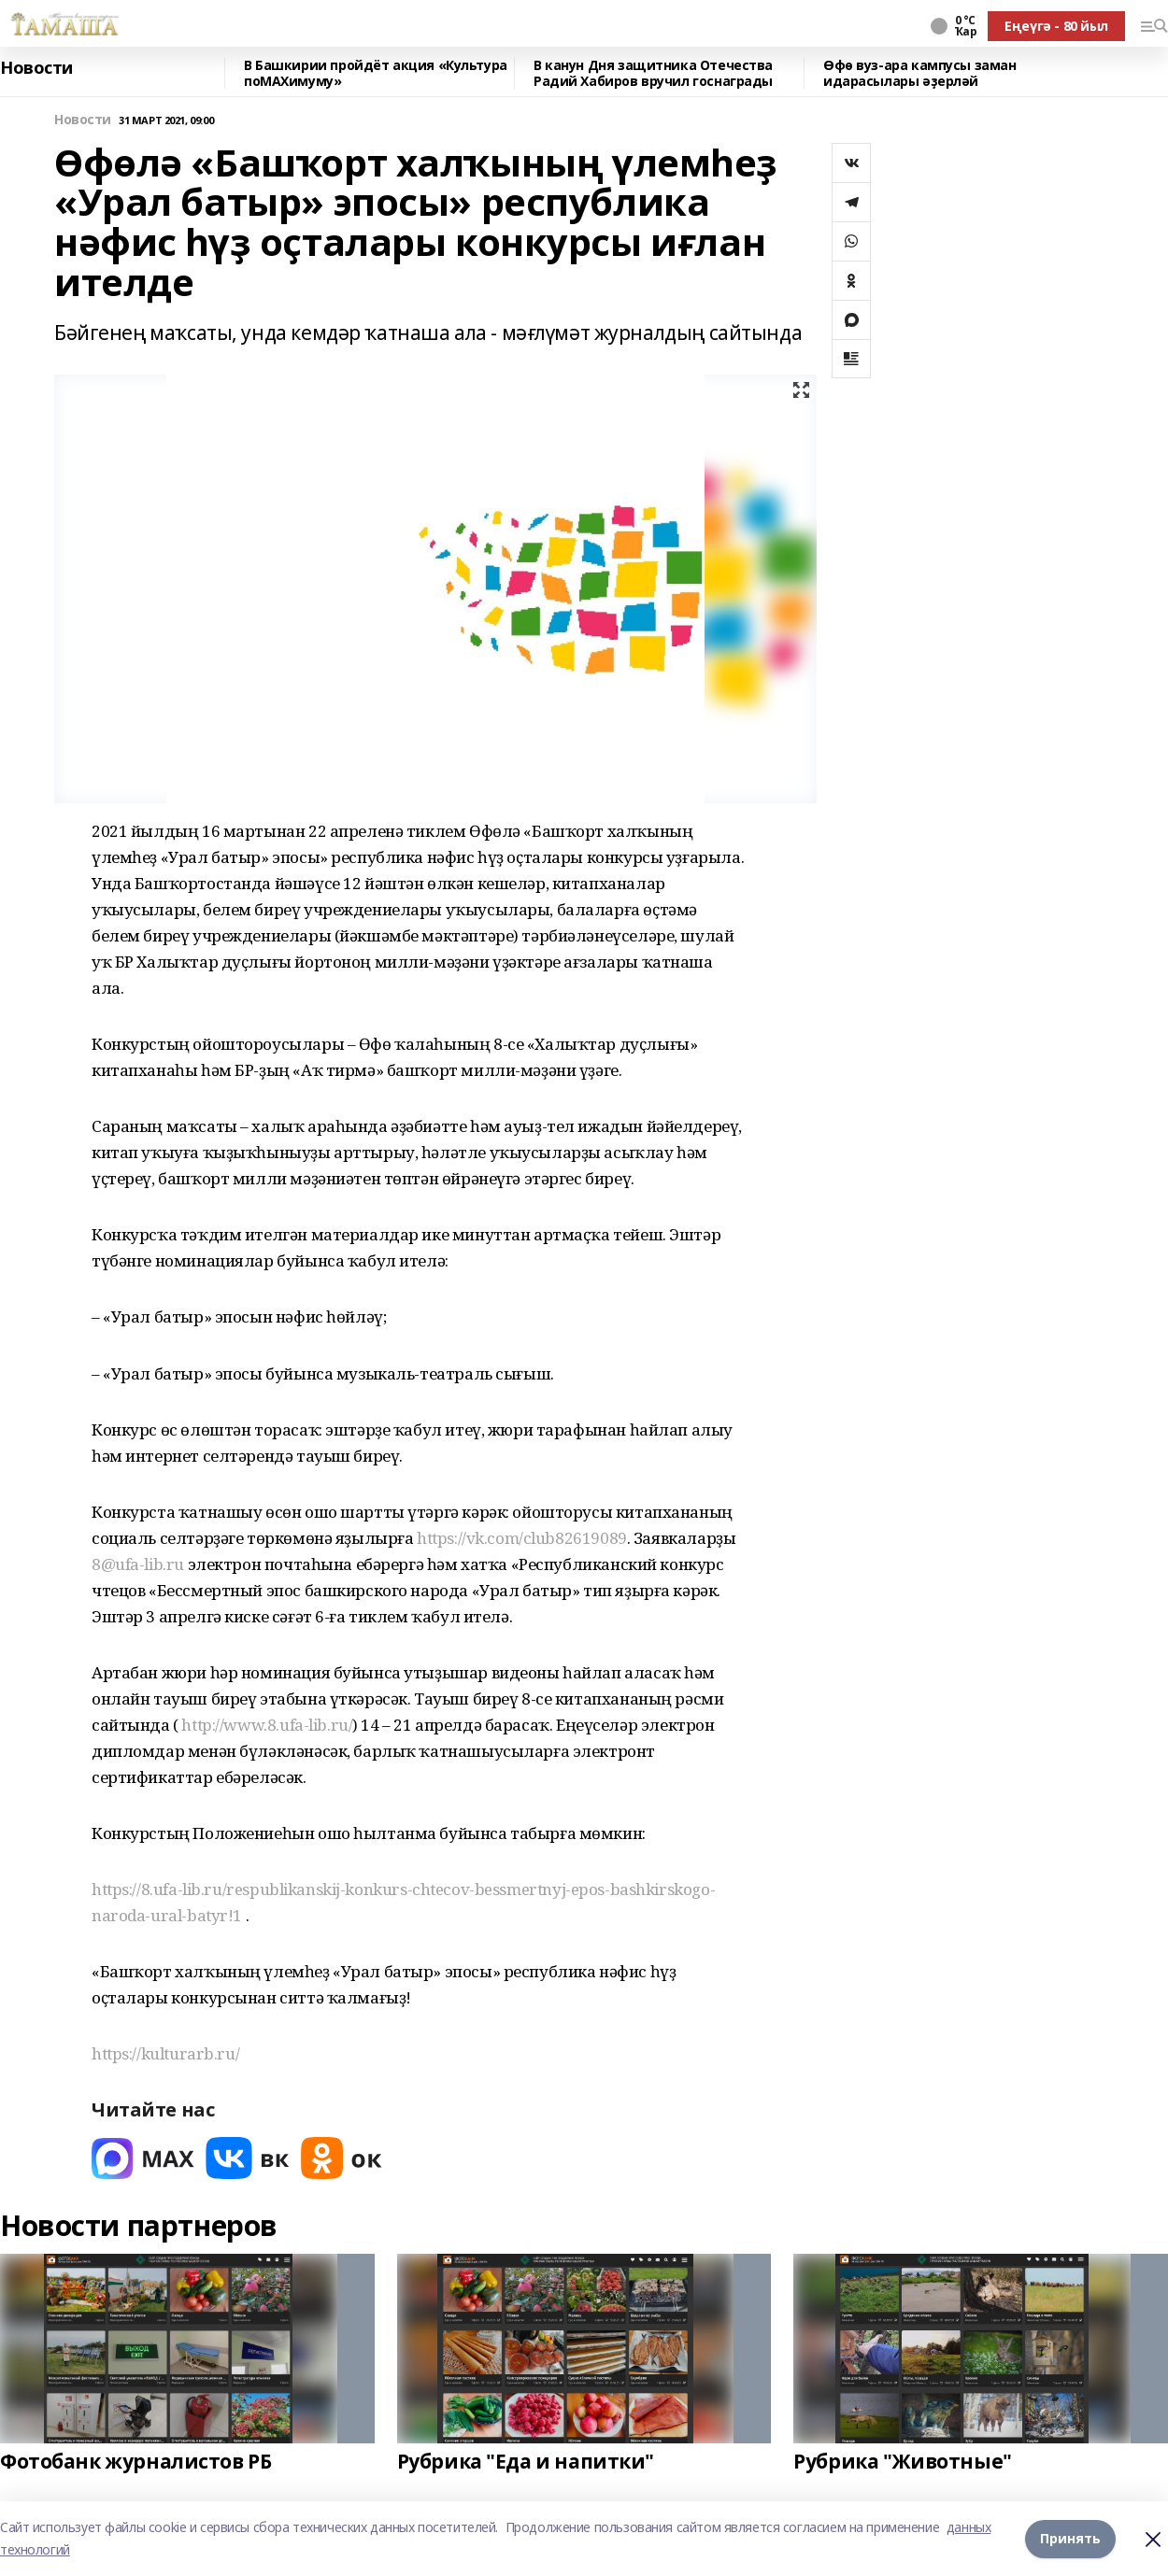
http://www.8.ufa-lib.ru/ (266, 1724)
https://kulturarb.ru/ (165, 2053)
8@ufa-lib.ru (138, 1564)
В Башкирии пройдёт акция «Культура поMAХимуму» (375, 73)
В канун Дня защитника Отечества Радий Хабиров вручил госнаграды (653, 73)
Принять (1070, 2538)
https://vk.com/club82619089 (522, 1538)
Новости (36, 68)
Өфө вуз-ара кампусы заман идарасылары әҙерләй (920, 73)
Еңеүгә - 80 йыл (1056, 26)
